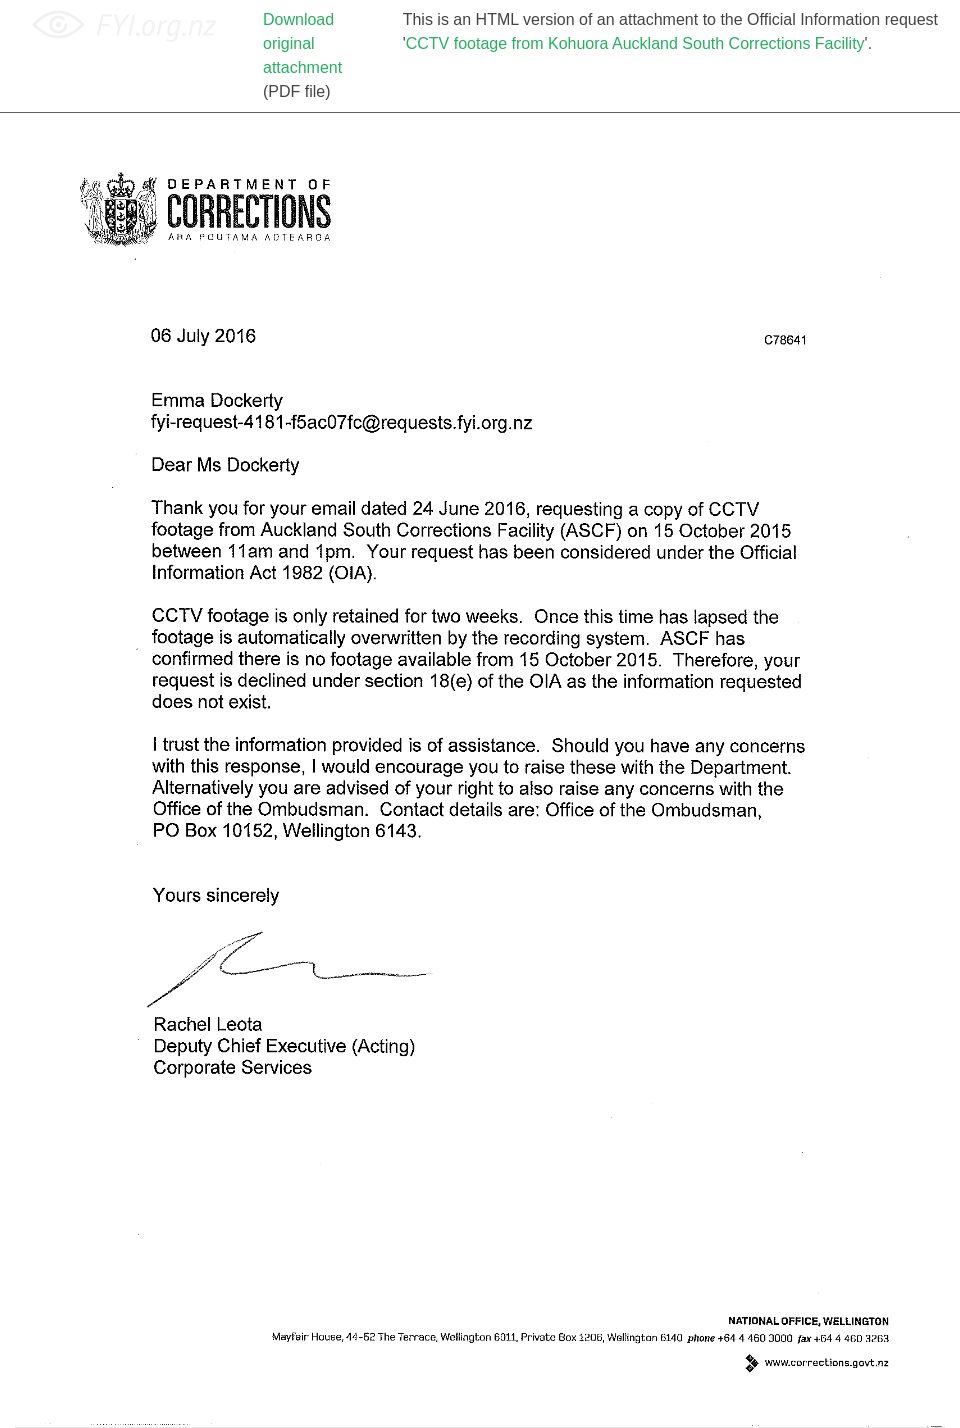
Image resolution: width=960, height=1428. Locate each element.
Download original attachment (302, 43)
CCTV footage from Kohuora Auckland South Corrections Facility (635, 43)
